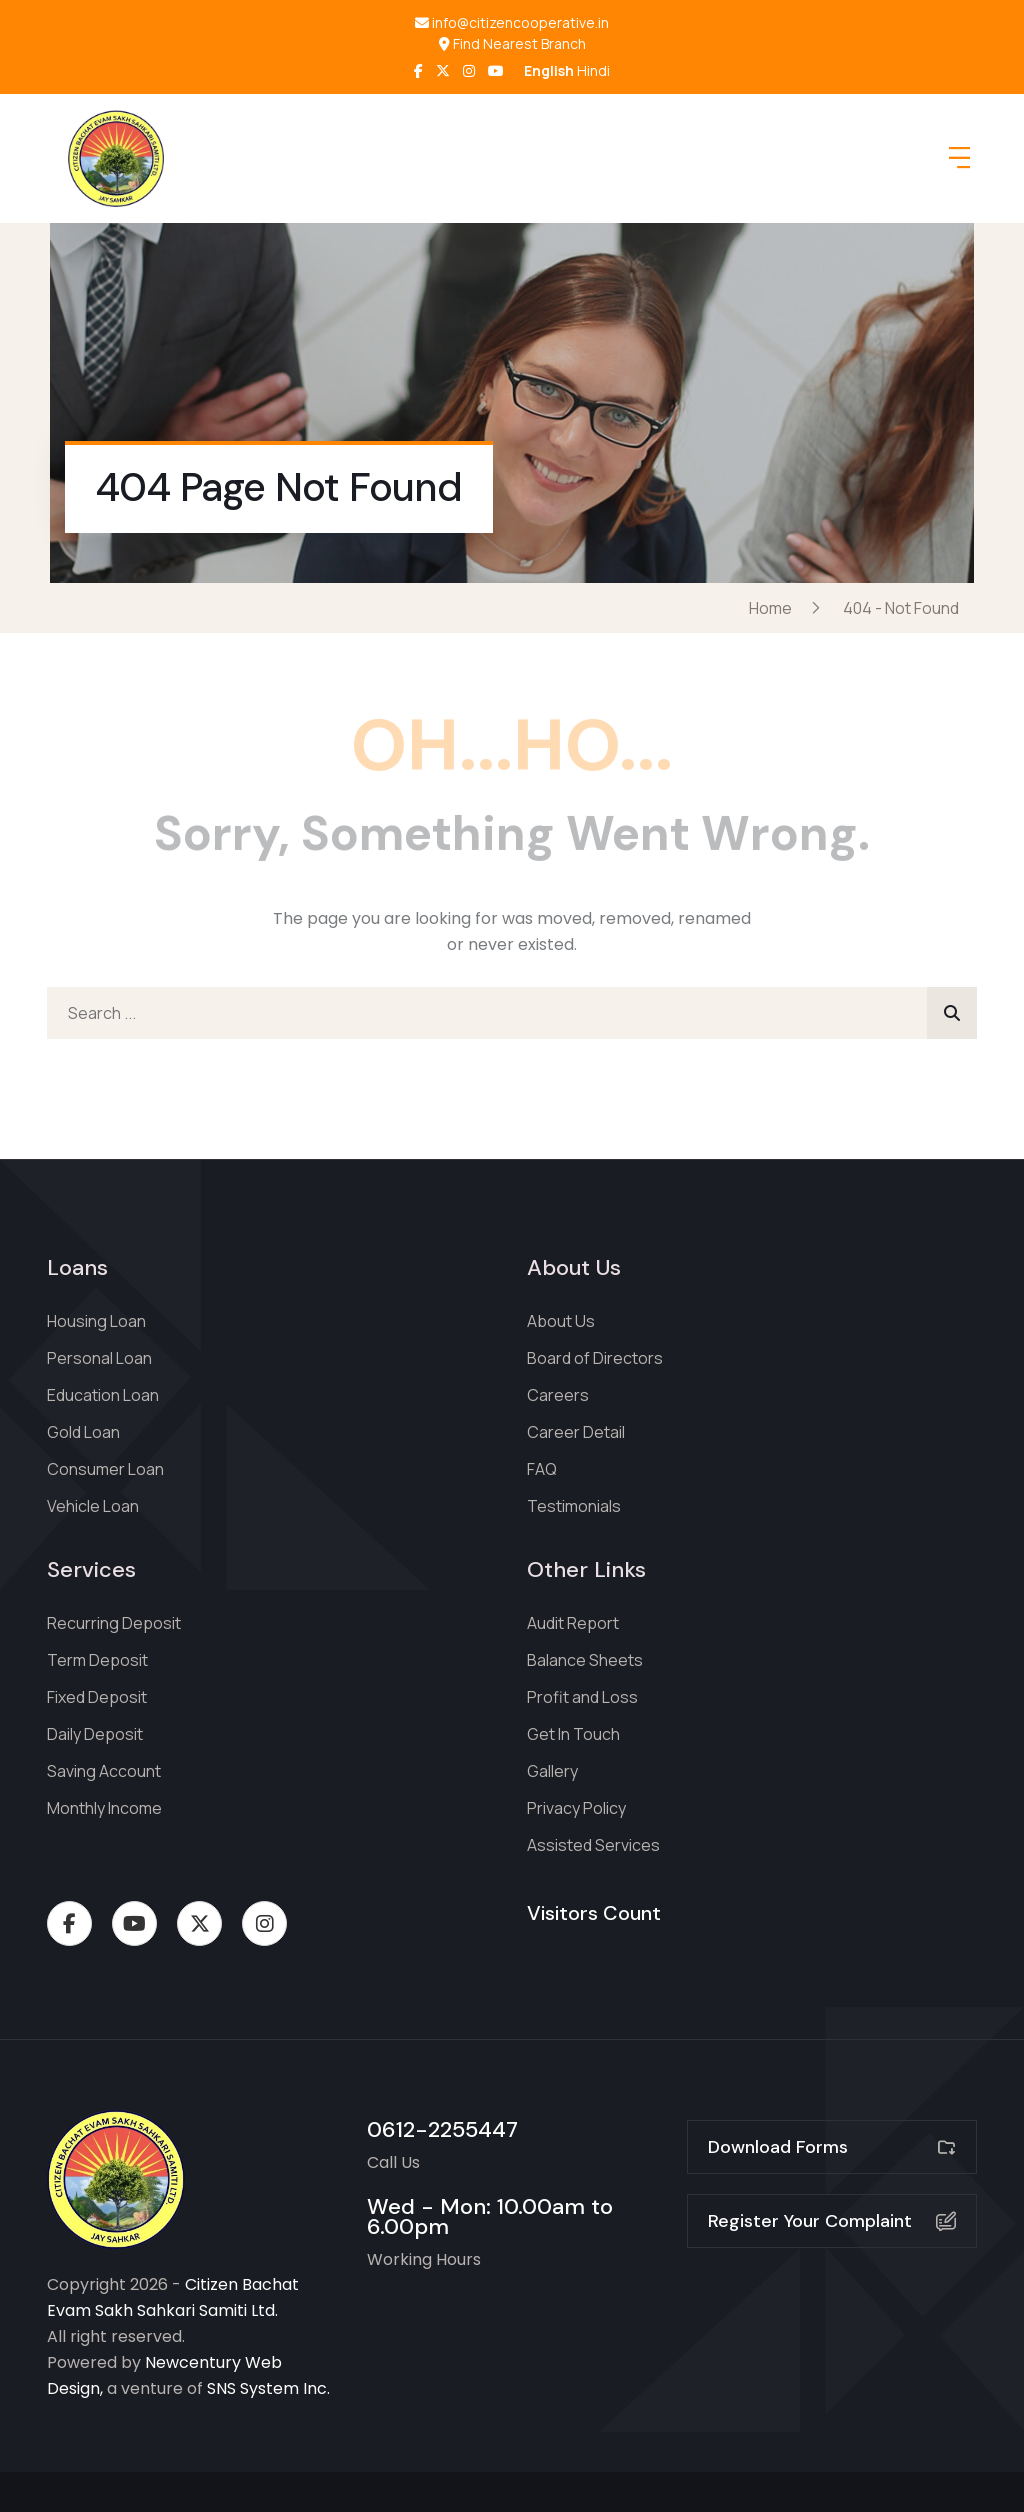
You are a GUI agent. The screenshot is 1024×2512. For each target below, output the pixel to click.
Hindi (593, 70)
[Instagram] (469, 70)
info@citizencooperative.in (512, 23)
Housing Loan (96, 1321)
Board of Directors (595, 1358)
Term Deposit (97, 1660)
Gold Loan (83, 1432)
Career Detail (576, 1432)
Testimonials (574, 1506)
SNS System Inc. (268, 2388)
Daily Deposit (95, 1734)
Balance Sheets (585, 1660)
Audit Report (573, 1623)
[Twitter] (443, 70)
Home (773, 608)
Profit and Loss (582, 1697)
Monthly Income (104, 1808)
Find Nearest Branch (512, 44)
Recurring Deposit (114, 1623)
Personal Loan (99, 1358)
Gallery (552, 1771)
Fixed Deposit (97, 1697)
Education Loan (103, 1395)
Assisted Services (593, 1845)
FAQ (542, 1469)
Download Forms (832, 2147)
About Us (561, 1321)
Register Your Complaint (832, 2221)
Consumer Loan (105, 1469)
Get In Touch (573, 1734)
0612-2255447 (442, 2129)
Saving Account (104, 1771)
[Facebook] (418, 70)
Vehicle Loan (93, 1506)
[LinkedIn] (496, 70)
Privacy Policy (576, 1808)
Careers (558, 1395)
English (549, 70)
